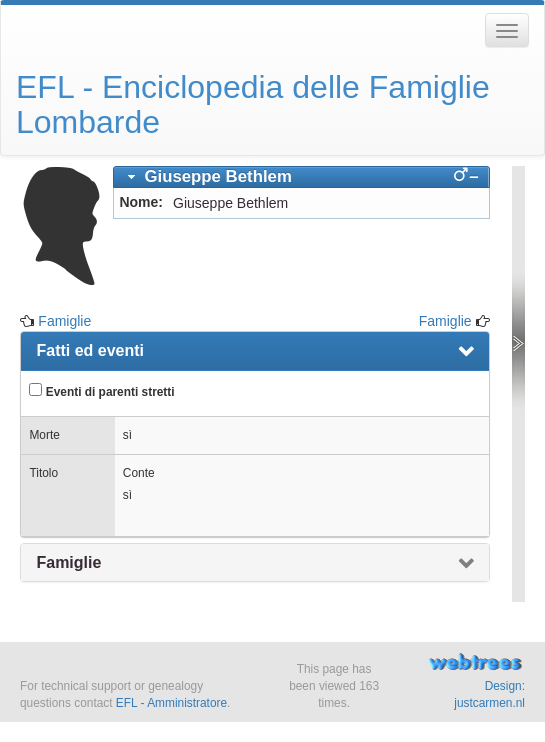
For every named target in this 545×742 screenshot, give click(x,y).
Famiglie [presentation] (68, 562)
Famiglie (64, 321)
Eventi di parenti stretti (101, 391)
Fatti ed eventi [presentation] (90, 350)
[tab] (301, 177)
